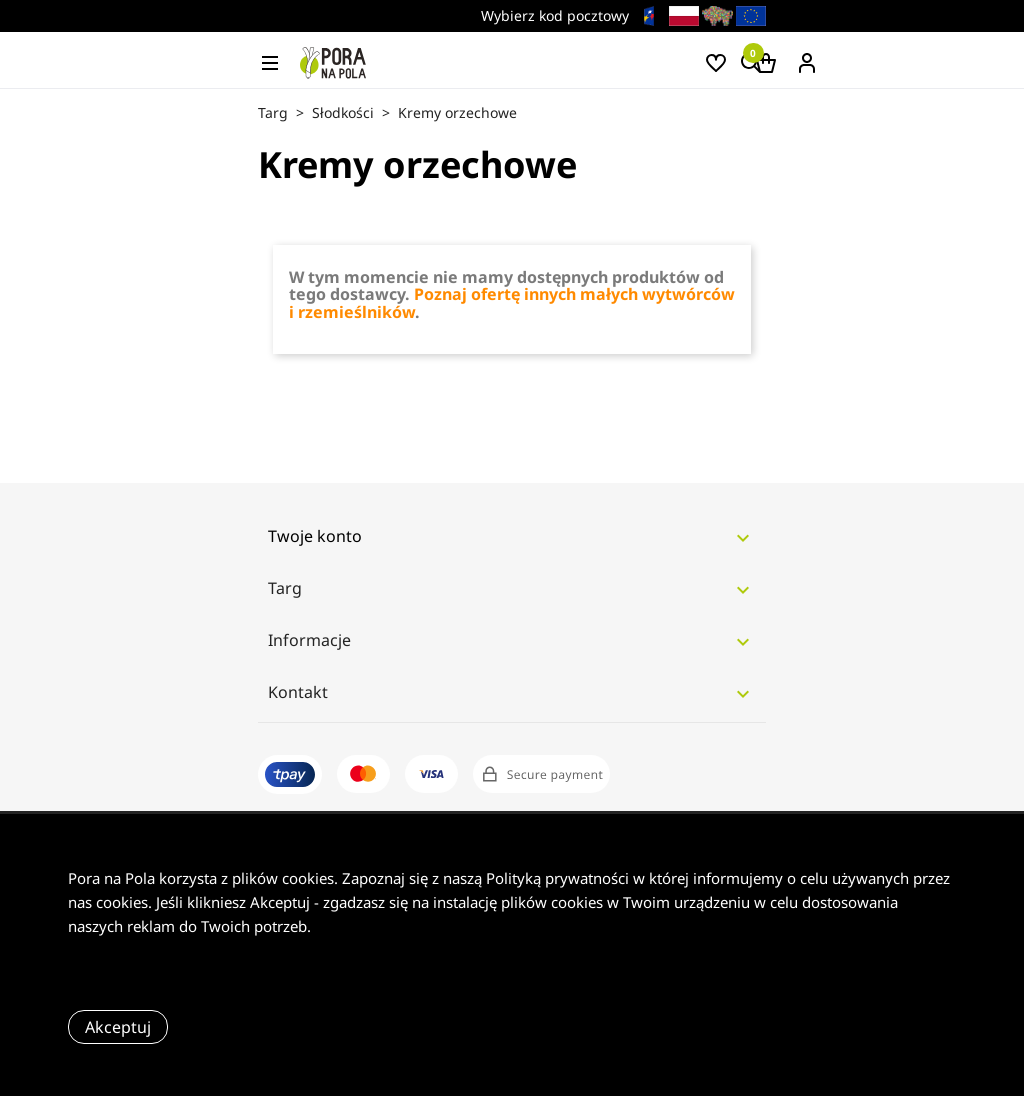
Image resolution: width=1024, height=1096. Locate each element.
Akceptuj (118, 1027)
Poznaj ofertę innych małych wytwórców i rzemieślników (512, 303)
